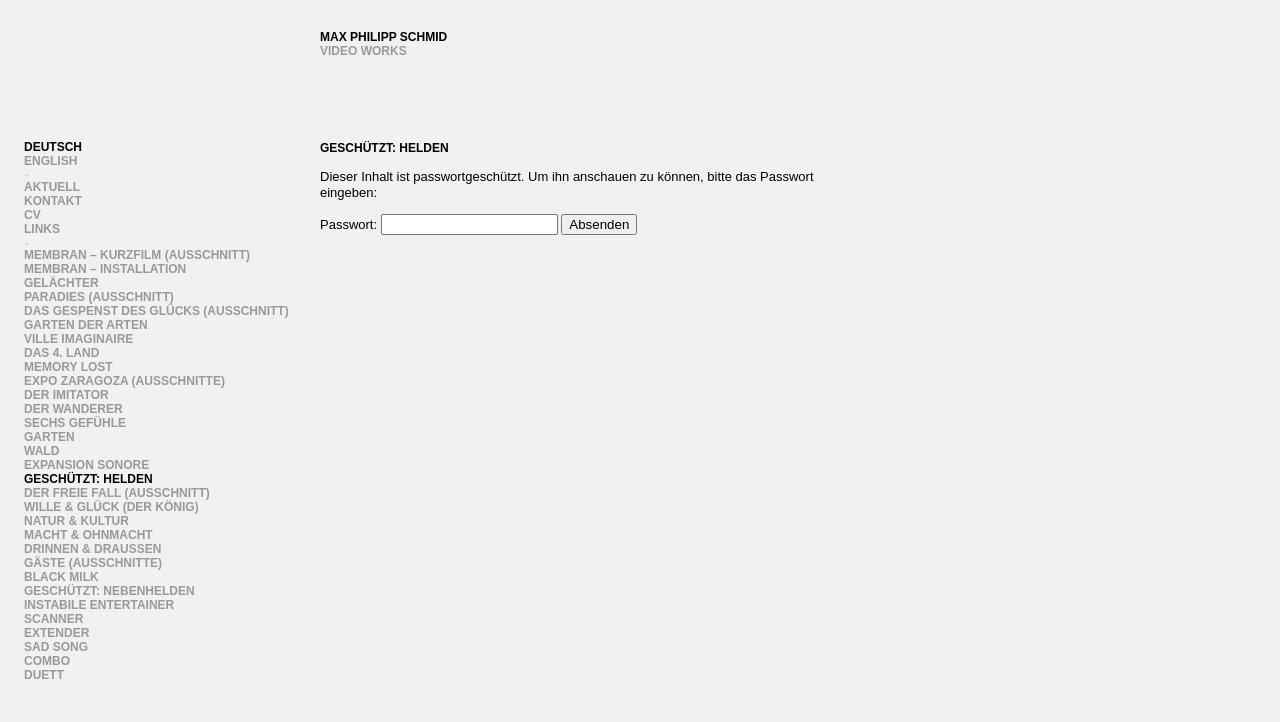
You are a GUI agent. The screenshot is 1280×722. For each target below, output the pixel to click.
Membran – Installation (105, 269)
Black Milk (61, 577)
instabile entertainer (99, 605)
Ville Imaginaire (78, 339)
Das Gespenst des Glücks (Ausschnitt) (156, 311)
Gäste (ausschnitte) (93, 563)
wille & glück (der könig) (111, 507)
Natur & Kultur (76, 521)
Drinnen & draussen (92, 549)
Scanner (53, 619)
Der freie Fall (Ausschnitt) (117, 493)
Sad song (56, 647)
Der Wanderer (73, 409)
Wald (41, 451)
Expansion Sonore (86, 465)
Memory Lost (68, 367)
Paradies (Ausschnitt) (99, 297)
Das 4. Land (61, 353)
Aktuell (52, 187)
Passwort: (439, 224)
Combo (47, 661)
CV (32, 215)
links (42, 229)
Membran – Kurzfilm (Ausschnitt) (137, 255)
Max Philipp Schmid (383, 37)
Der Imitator (66, 395)
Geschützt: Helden (88, 479)
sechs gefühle (75, 423)
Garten (49, 437)
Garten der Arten (86, 325)
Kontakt (53, 201)
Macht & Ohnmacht (88, 535)
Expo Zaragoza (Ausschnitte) (124, 381)
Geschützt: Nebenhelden (109, 591)
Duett (44, 675)
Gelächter (61, 283)
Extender (56, 633)
